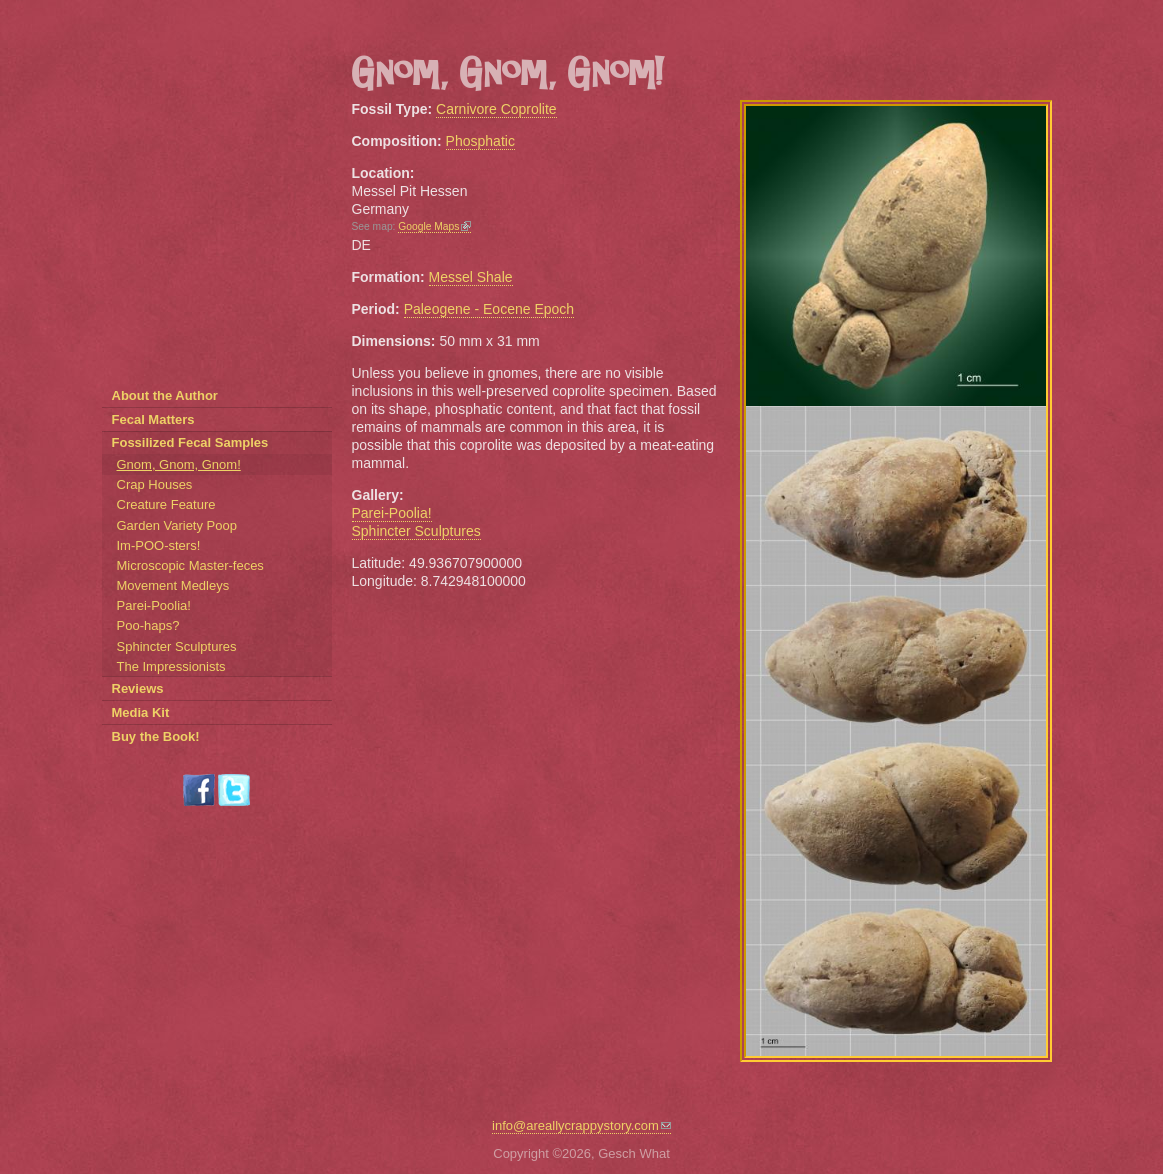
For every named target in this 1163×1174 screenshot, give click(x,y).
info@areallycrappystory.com (581, 1125)
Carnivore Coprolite (496, 109)
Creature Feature (166, 504)
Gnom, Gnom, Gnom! (179, 464)
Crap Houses (155, 484)
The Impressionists (171, 666)
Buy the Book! (156, 736)
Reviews (138, 688)
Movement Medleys (173, 585)
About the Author (165, 395)
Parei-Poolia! (392, 513)
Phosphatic (480, 141)
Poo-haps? (148, 625)
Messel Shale (471, 277)
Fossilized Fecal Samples (190, 442)
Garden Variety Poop (177, 525)
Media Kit (141, 712)
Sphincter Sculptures (416, 531)
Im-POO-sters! (159, 545)
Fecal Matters (153, 419)
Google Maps (434, 226)
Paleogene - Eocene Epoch (489, 309)
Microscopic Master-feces (190, 565)
